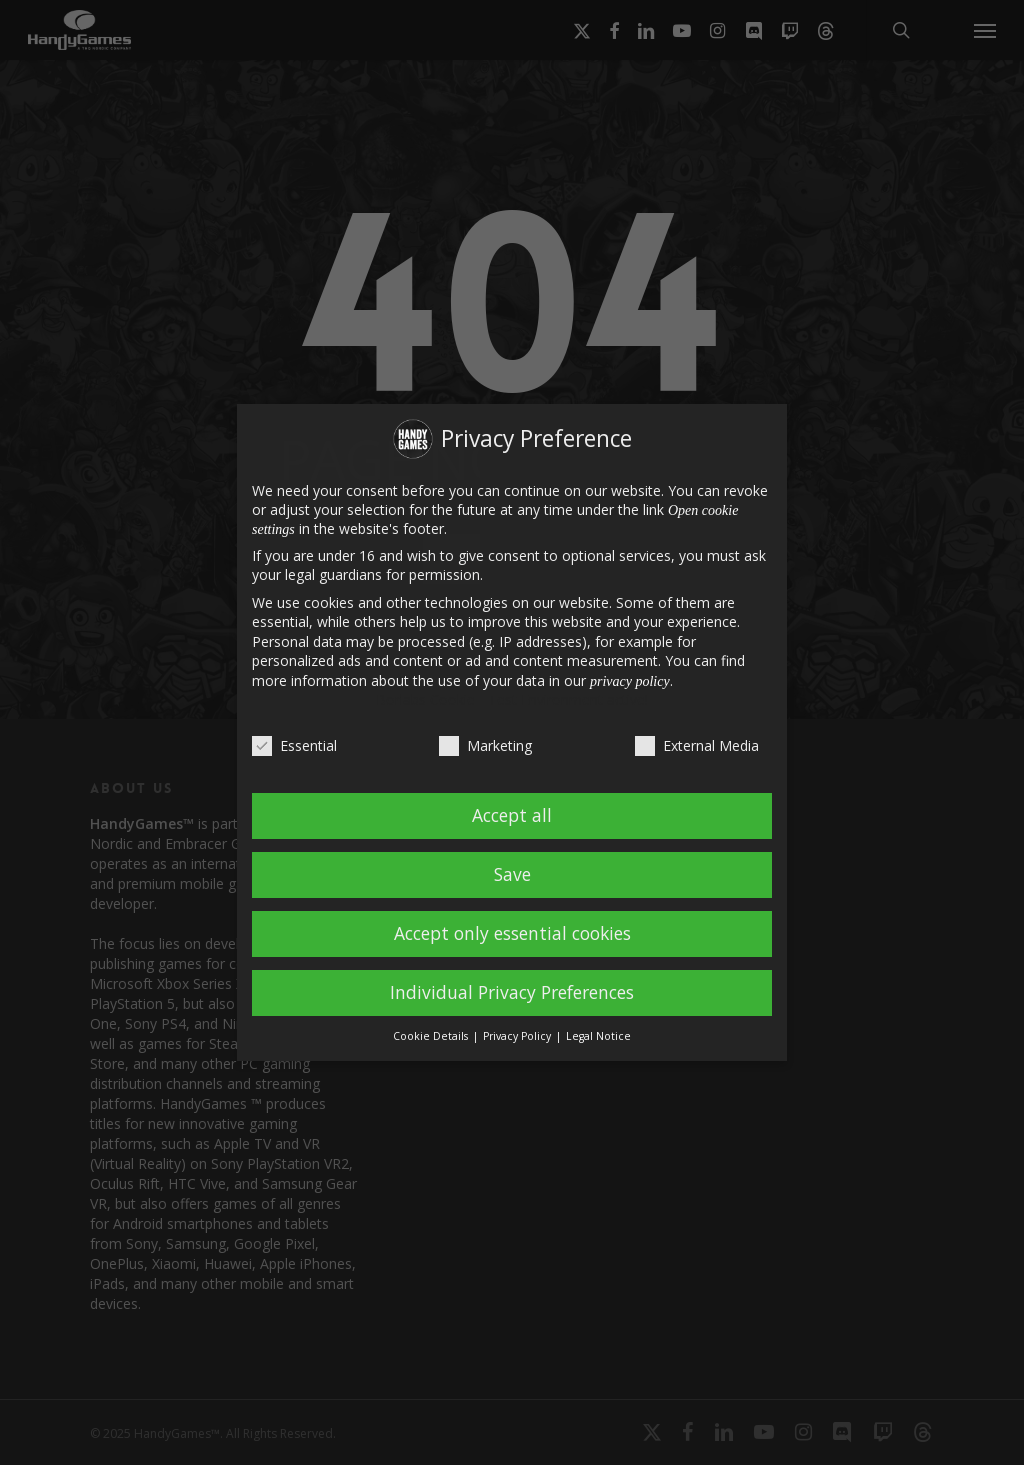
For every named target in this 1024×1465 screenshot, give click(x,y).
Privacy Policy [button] (518, 1036)
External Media (697, 745)
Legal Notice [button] (598, 1036)
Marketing (485, 745)
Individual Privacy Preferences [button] (512, 992)
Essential (294, 745)
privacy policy (630, 681)
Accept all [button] (512, 815)
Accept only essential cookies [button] (512, 933)
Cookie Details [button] (432, 1036)
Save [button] (512, 874)
